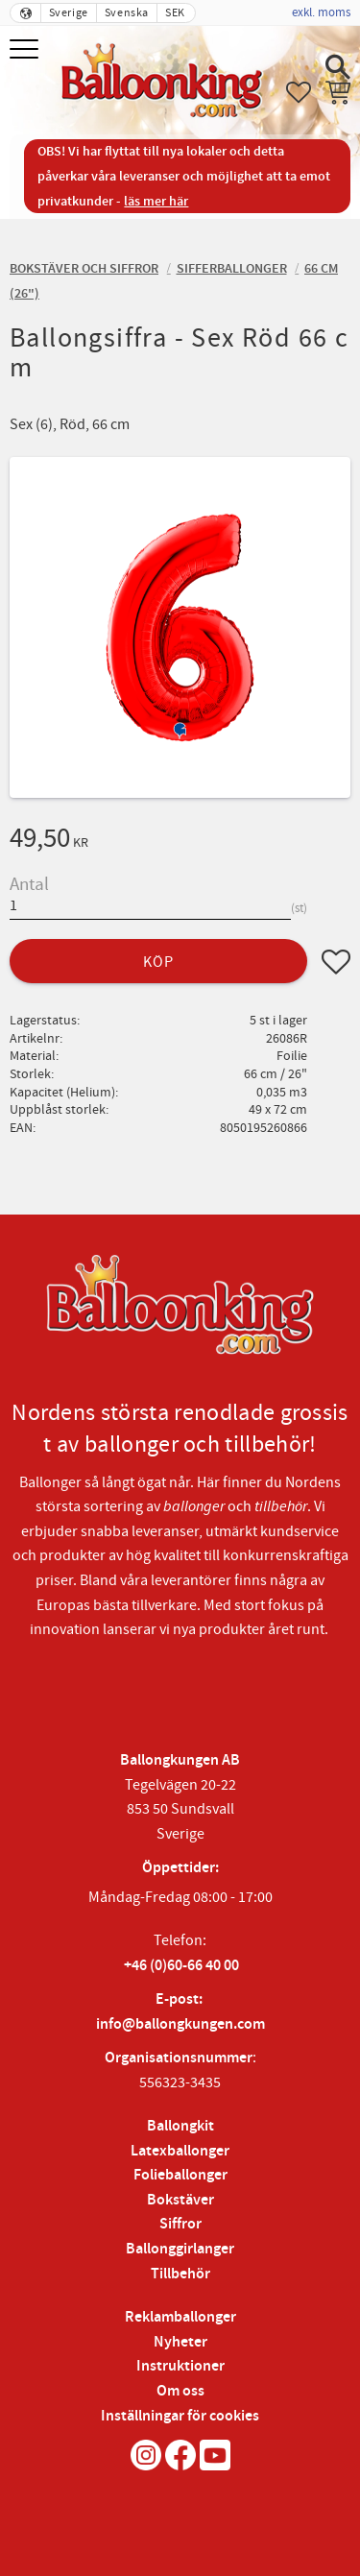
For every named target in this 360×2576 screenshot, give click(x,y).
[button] (26, 50)
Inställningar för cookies (180, 2416)
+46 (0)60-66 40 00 (181, 1966)
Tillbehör (180, 2274)
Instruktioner (180, 2366)
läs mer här (156, 201)
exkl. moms (321, 12)
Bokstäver (180, 2200)
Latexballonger (180, 2151)
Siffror (180, 2224)
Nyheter (180, 2342)
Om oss (180, 2391)
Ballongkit (180, 2126)
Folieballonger (180, 2175)
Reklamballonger (180, 2317)
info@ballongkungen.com (180, 2024)
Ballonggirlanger (180, 2249)
